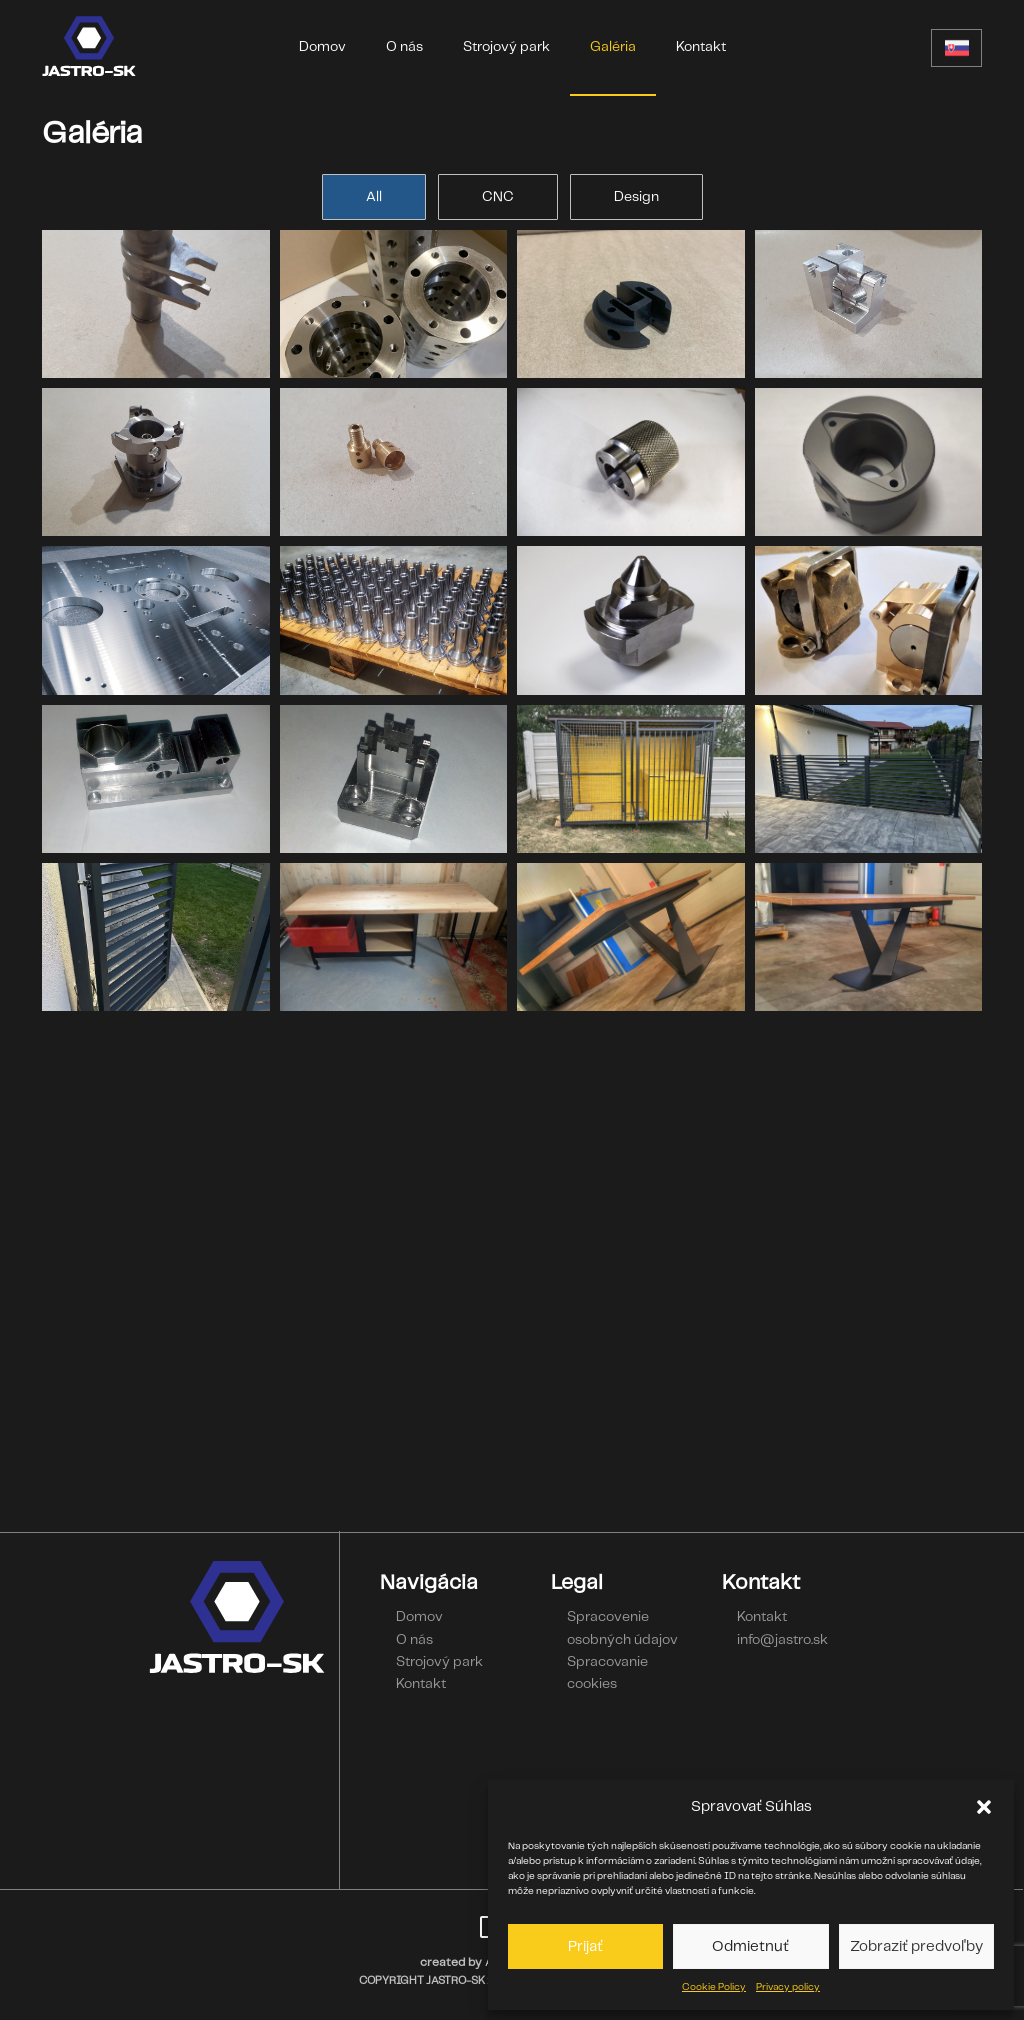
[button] (984, 1807)
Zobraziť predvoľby (916, 1947)
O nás (404, 47)
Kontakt (701, 47)
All (374, 197)
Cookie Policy (714, 1987)
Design (636, 197)
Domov (322, 47)
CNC (498, 197)
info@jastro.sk (782, 1640)
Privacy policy (788, 1987)
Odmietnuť (750, 1947)
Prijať (585, 1947)
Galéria (613, 47)
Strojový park (506, 47)
